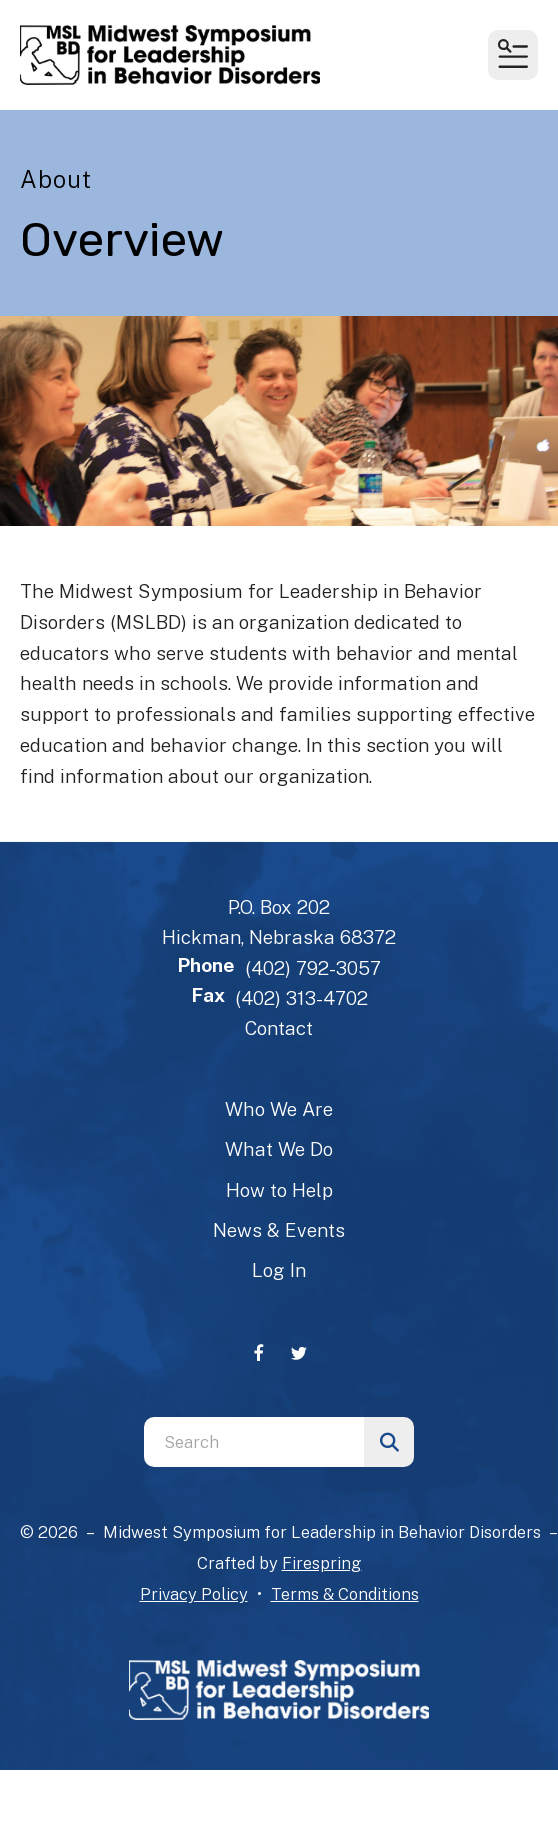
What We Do (279, 1149)
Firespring (322, 1563)
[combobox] (254, 1442)
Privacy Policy (194, 1594)
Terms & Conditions (345, 1594)
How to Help (279, 1190)
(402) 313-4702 (301, 998)
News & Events (279, 1230)
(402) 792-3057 (313, 968)
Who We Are (279, 1109)
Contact (279, 1028)
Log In (279, 1270)
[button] (513, 55)
